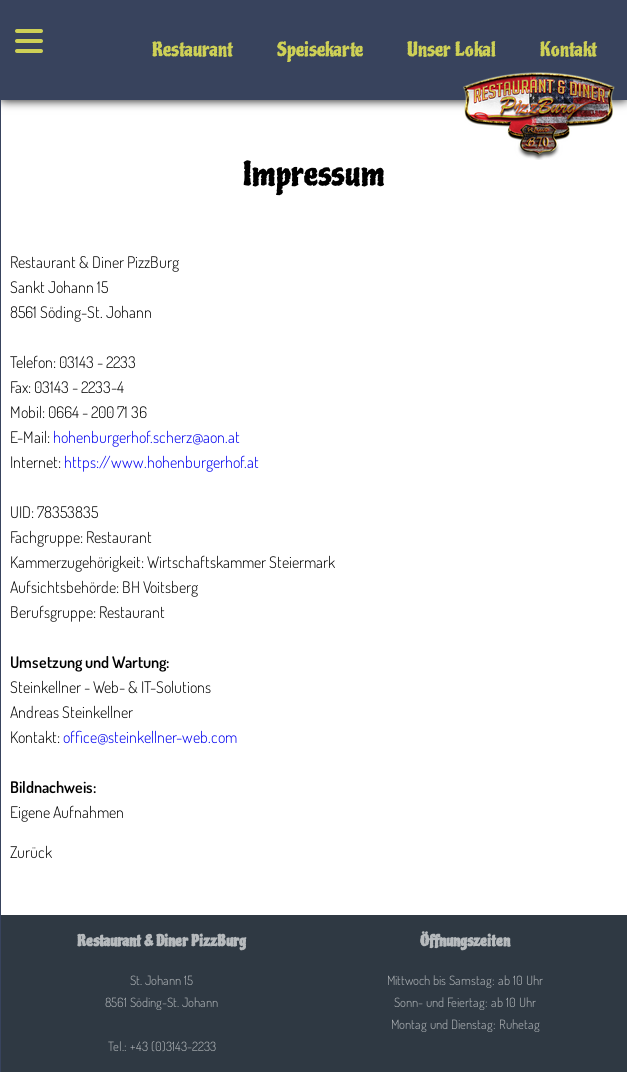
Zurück (31, 852)
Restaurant (192, 49)
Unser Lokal (451, 49)
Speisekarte (320, 49)
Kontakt (568, 49)
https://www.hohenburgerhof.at (161, 462)
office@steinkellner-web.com (150, 737)
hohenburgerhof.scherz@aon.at (146, 437)
